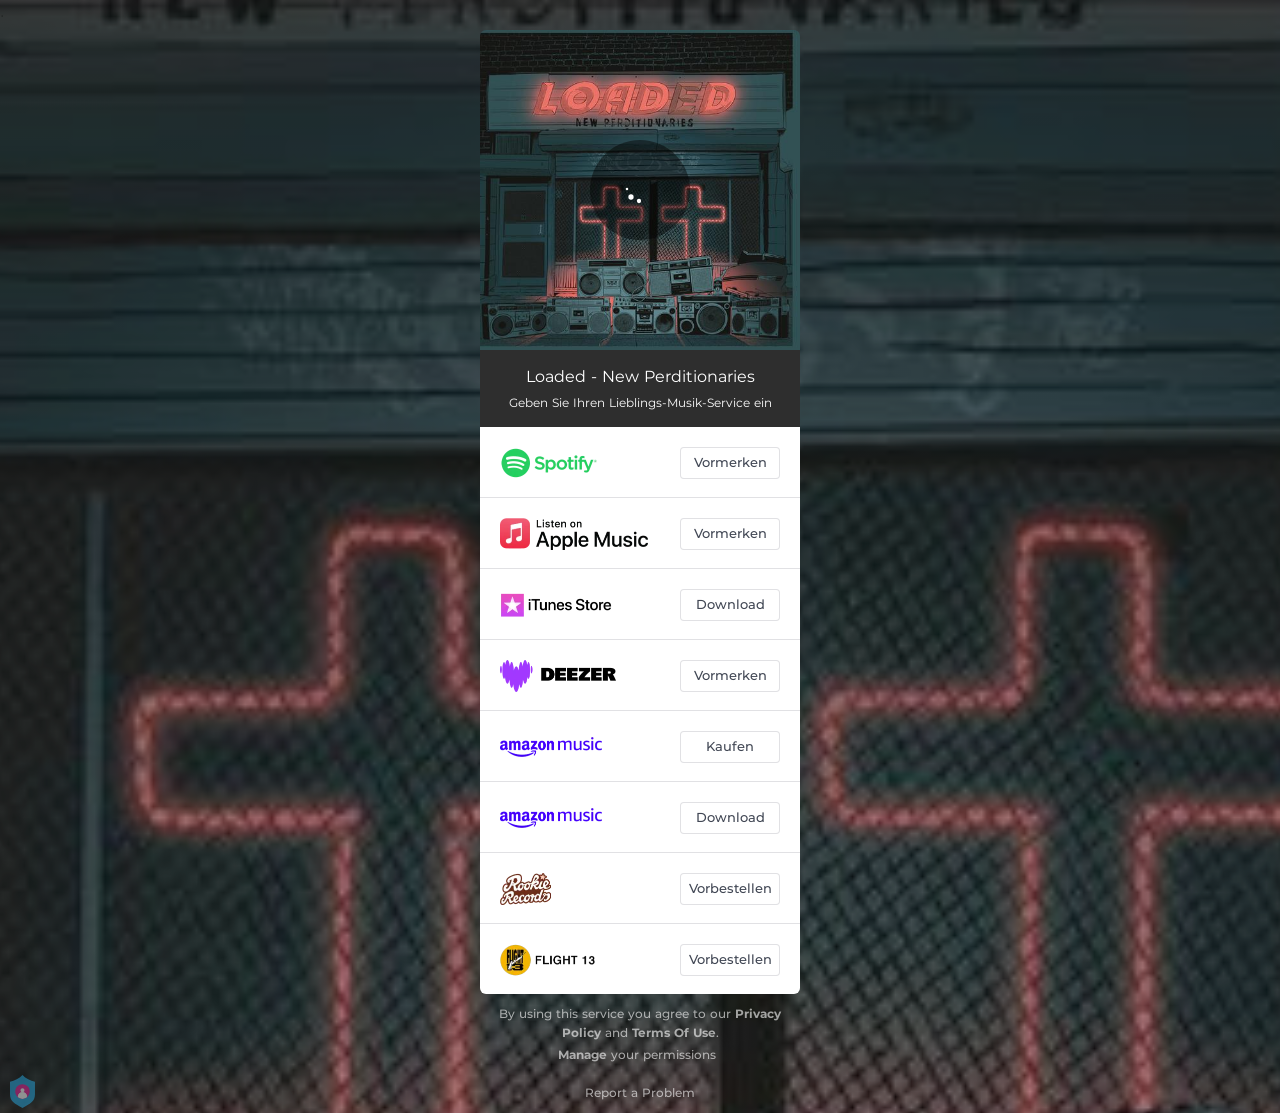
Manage (582, 1054)
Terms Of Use (674, 1032)
